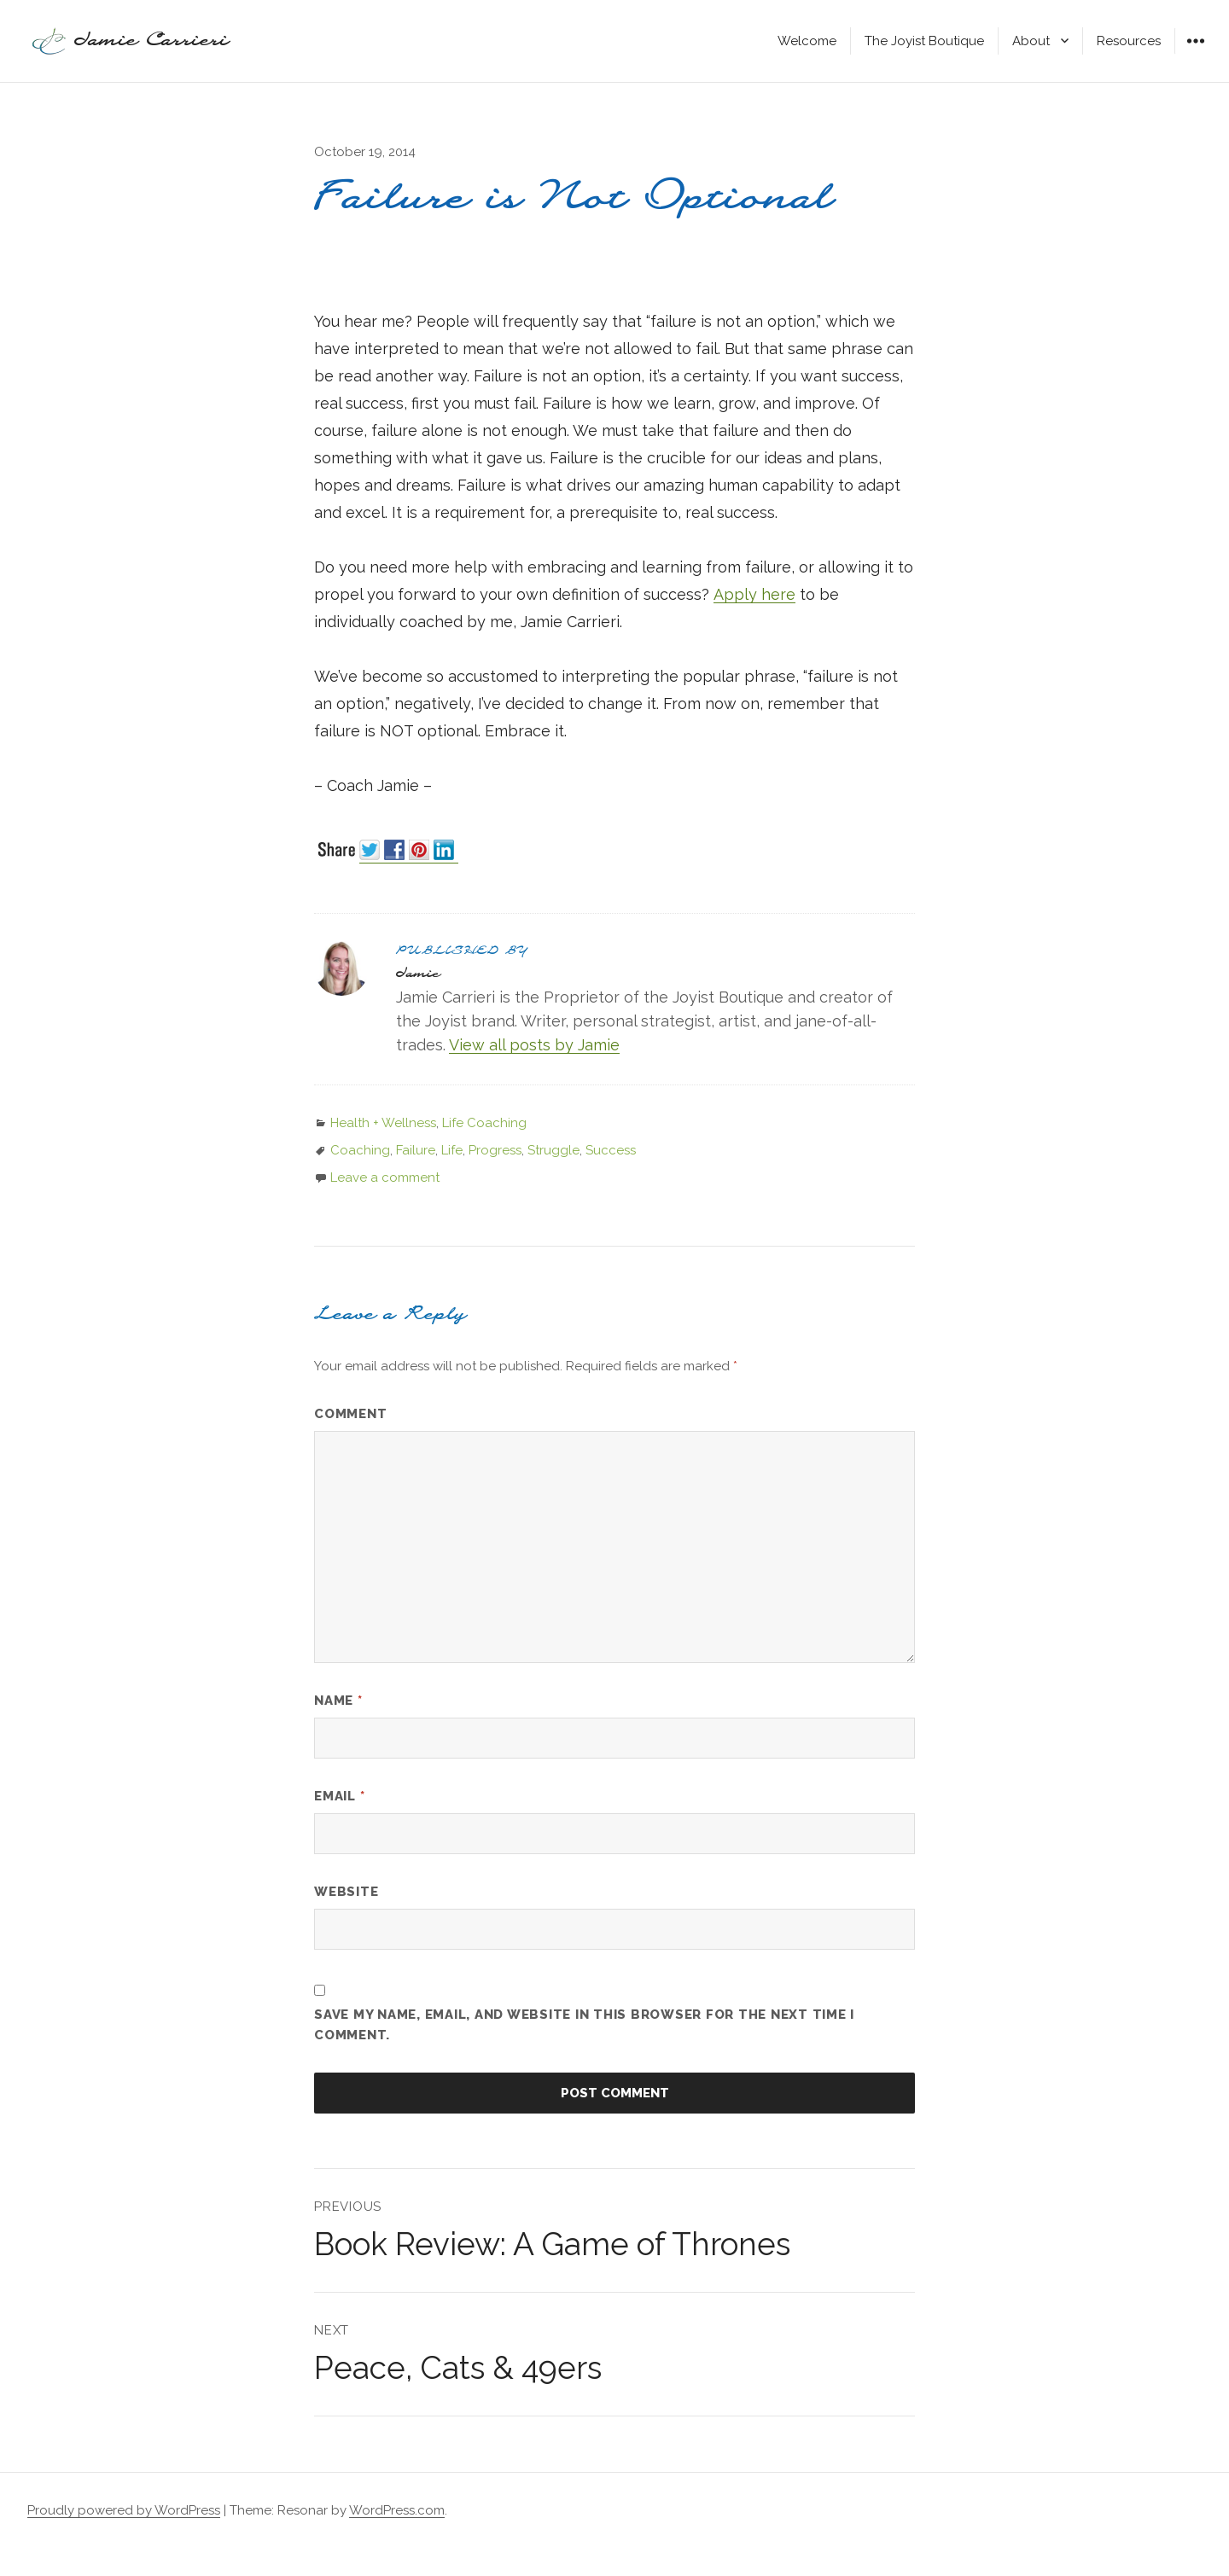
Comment (350, 1414)
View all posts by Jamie (534, 1045)
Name (338, 1700)
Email (339, 1796)
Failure (415, 1150)
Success (610, 1150)
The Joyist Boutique (924, 41)
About (1031, 41)
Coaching (360, 1150)
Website (346, 1891)
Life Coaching (484, 1123)
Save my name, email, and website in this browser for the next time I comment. (584, 2025)
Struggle (553, 1150)
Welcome (807, 41)
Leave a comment (385, 1177)
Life (452, 1150)
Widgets (1195, 53)
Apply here (754, 594)
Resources (1129, 41)
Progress (495, 1150)
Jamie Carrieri (152, 41)
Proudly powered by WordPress (123, 2510)
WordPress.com (397, 2510)
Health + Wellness (383, 1123)
